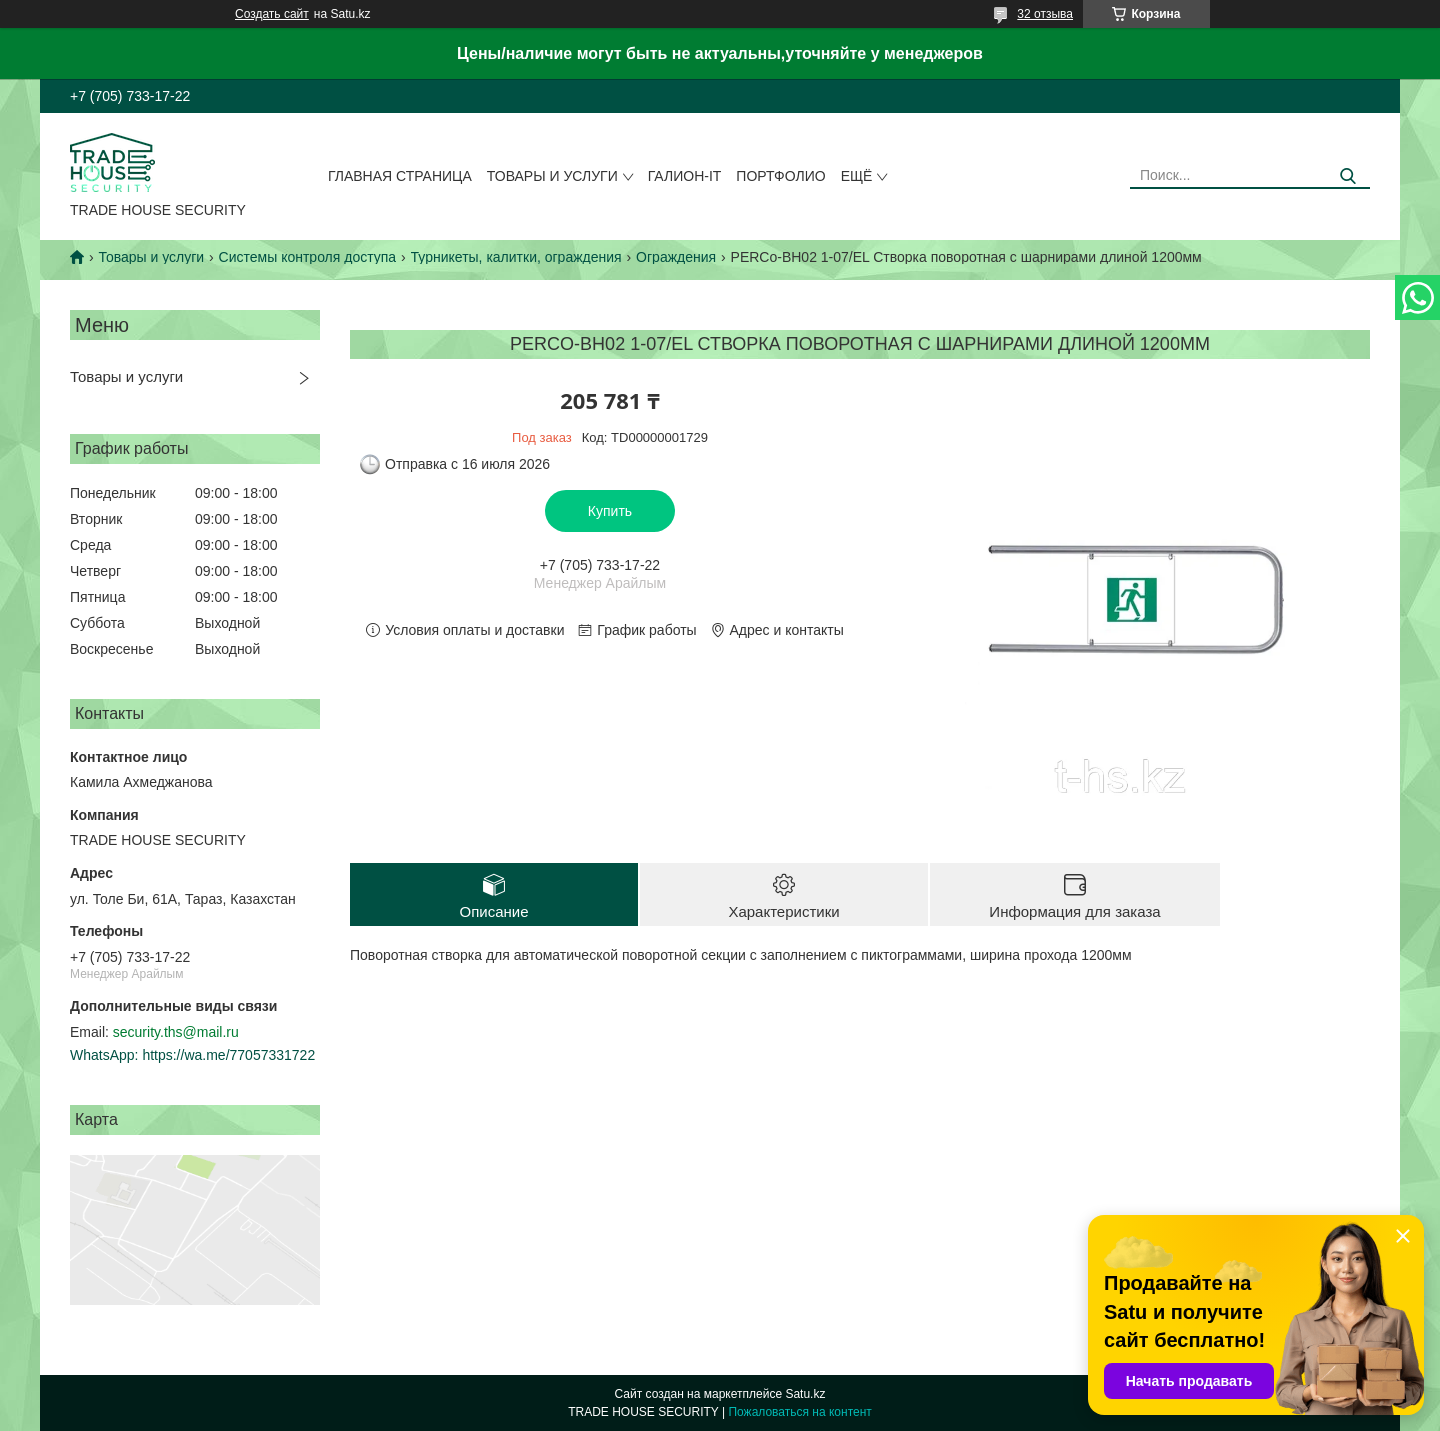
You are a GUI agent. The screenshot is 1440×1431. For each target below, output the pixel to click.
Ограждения (676, 257)
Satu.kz (805, 1394)
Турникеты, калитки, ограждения (516, 257)
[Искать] (1347, 176)
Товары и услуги (552, 176)
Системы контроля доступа (308, 257)
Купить (610, 511)
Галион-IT (685, 176)
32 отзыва (1045, 14)
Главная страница (400, 176)
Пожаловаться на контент (799, 1412)
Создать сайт (272, 14)
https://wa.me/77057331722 (228, 1055)
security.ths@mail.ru (176, 1032)
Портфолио (780, 176)
